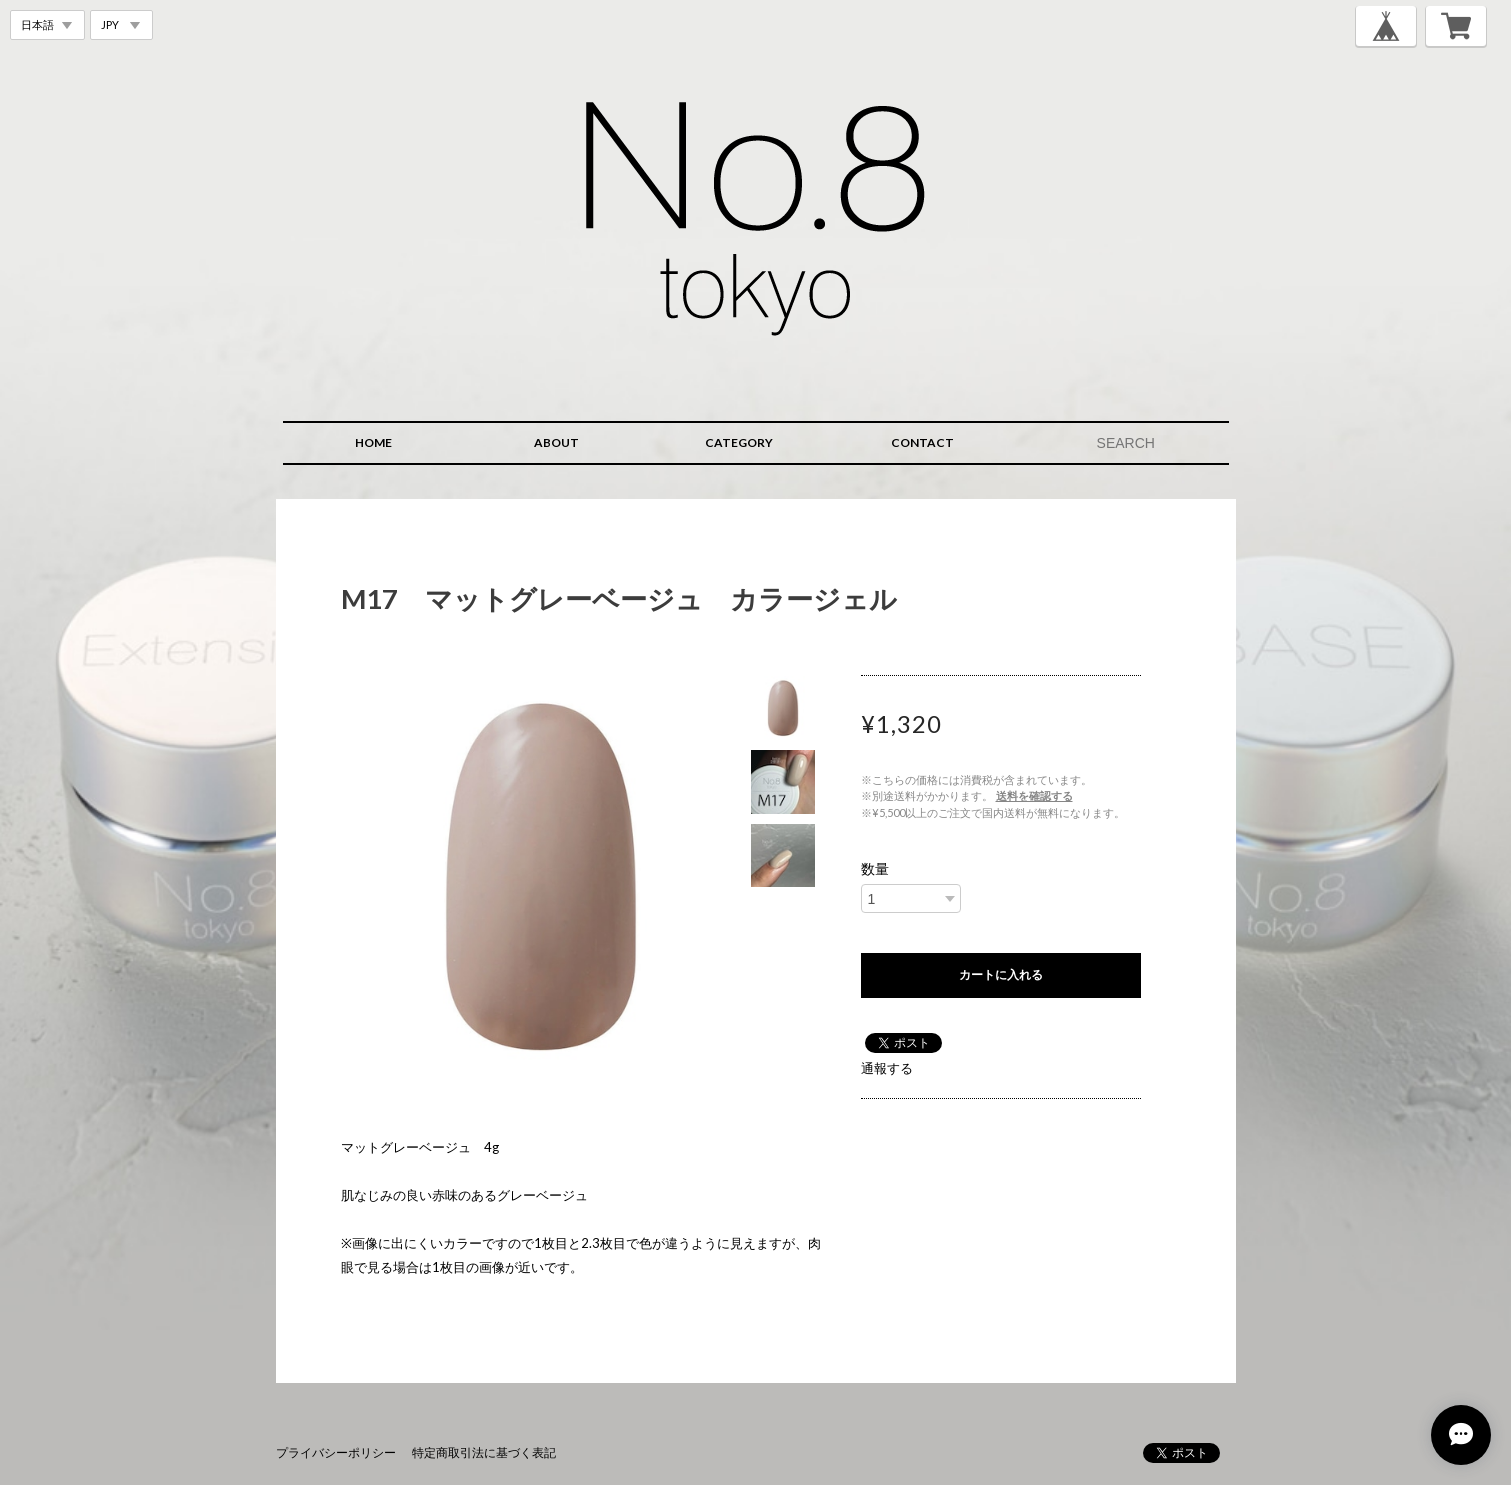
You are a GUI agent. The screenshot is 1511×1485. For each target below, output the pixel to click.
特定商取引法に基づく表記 (484, 1452)
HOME (373, 442)
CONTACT (922, 442)
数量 (875, 869)
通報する (887, 1068)
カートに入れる (1001, 975)
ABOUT (556, 442)
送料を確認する (1034, 795)
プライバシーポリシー (336, 1452)
